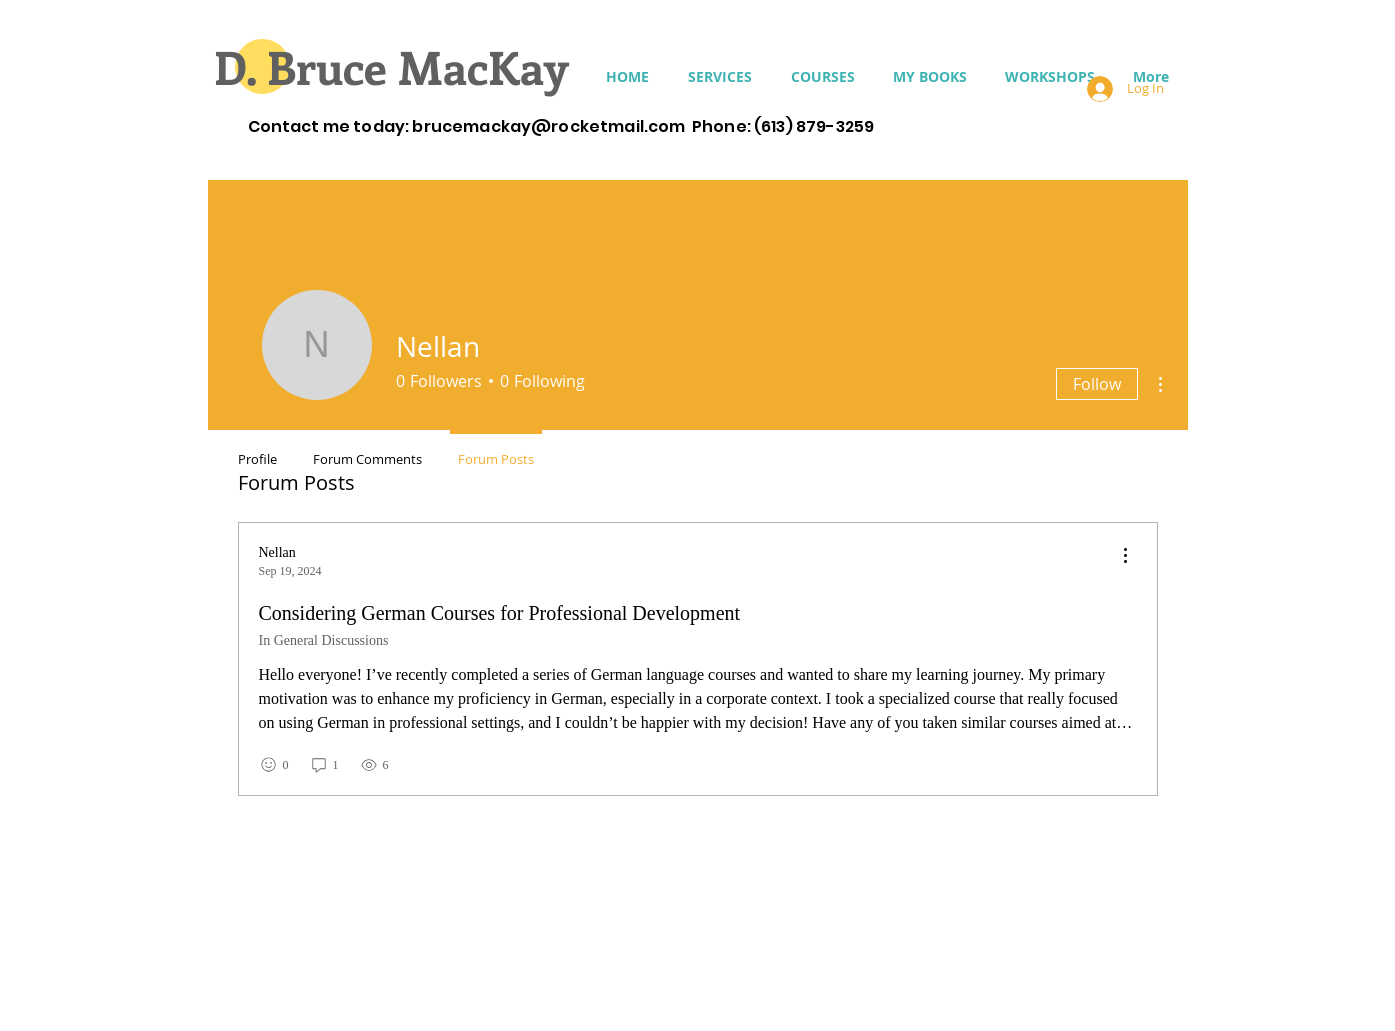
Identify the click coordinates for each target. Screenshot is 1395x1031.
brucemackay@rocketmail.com (548, 126)
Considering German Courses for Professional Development (500, 613)
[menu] (1125, 556)
